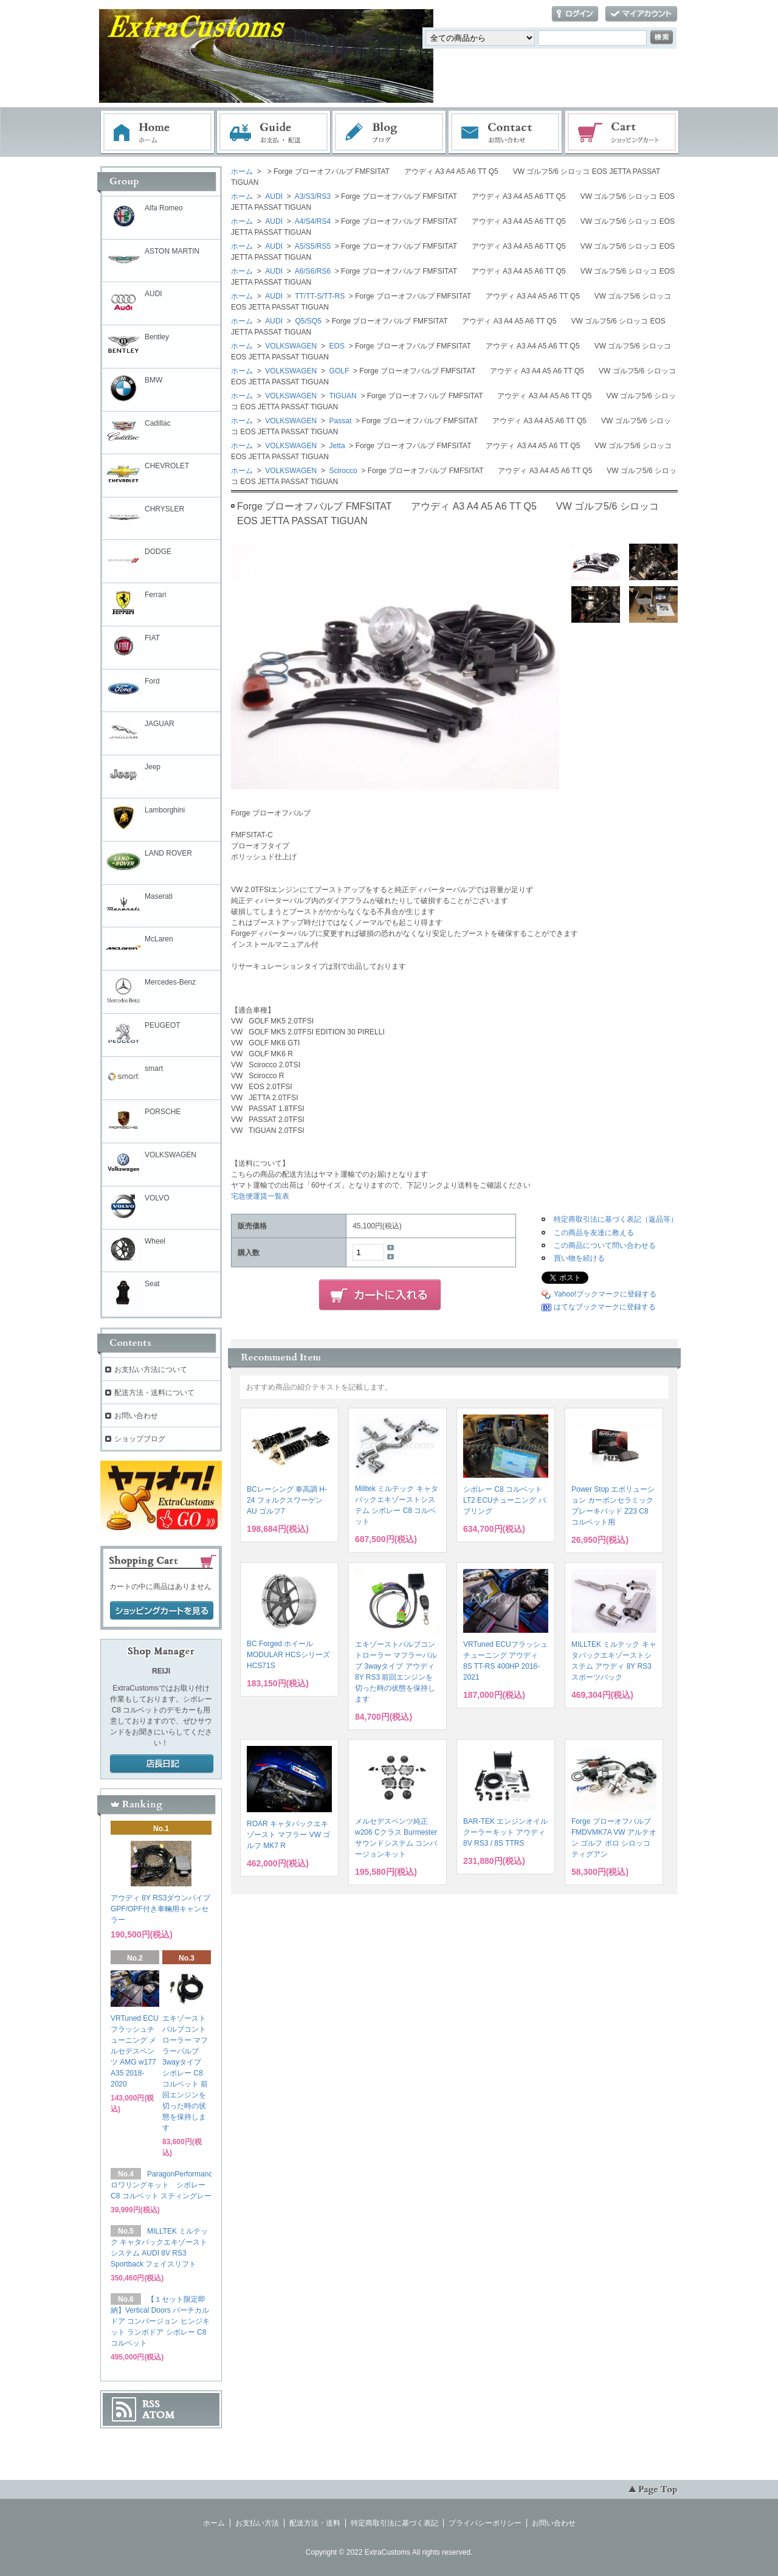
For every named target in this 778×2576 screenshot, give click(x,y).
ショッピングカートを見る (161, 1611)
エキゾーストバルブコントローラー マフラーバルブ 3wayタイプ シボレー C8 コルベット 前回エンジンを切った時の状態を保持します (185, 2073)
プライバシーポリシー (485, 2523)
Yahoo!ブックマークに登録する (605, 1294)
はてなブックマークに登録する (605, 1307)
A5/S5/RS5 (312, 246)
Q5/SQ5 (307, 321)
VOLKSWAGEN (290, 346)
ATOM (158, 2414)
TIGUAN (341, 396)
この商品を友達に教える (594, 1232)
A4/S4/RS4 (312, 221)
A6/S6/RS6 (312, 271)
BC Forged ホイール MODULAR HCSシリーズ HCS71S (288, 1654)
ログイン (575, 14)
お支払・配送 (273, 132)
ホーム (157, 132)
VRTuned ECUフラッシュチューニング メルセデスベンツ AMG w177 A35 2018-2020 (135, 2051)
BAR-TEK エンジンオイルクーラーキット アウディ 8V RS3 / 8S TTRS (505, 1832)
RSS (151, 2404)
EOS (336, 346)
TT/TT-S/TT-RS (319, 296)
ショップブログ (139, 1439)
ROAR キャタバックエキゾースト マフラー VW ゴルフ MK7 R (288, 1834)
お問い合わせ (506, 132)
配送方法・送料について (154, 1392)
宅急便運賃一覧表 (260, 1196)
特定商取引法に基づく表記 (394, 2523)
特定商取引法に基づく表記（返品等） (616, 1219)
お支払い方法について (150, 1369)
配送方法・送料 (314, 2523)
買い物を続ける (579, 1258)
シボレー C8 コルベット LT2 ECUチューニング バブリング (504, 1500)
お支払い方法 (257, 2523)
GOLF (338, 371)
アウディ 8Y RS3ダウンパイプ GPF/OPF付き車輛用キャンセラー (160, 1909)
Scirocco (342, 470)
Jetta (336, 445)
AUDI (273, 196)
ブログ (389, 132)
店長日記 (161, 1764)
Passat (339, 421)
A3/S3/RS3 (312, 196)
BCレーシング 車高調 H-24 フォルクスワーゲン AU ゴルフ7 (287, 1500)
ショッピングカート (622, 132)
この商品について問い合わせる (605, 1245)
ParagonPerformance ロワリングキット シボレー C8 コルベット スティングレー (163, 2185)
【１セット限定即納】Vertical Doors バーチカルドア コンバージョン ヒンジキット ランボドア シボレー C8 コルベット (160, 2321)
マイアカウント (641, 14)
